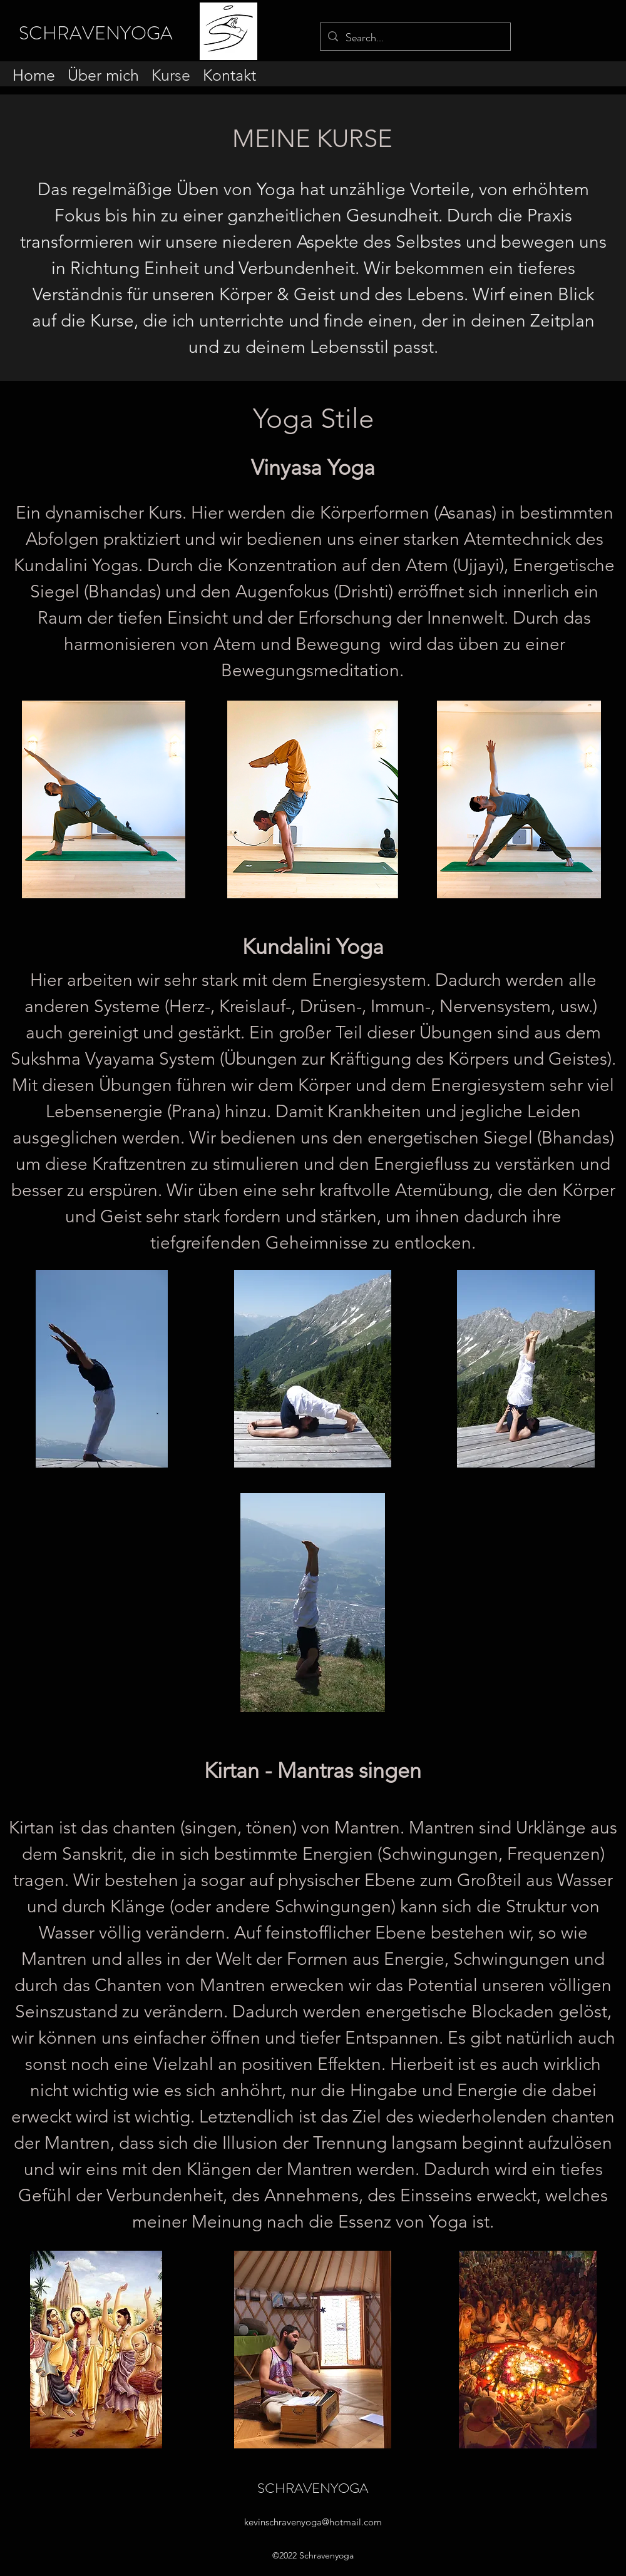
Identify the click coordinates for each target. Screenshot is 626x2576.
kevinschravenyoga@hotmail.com (313, 2522)
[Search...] (415, 38)
